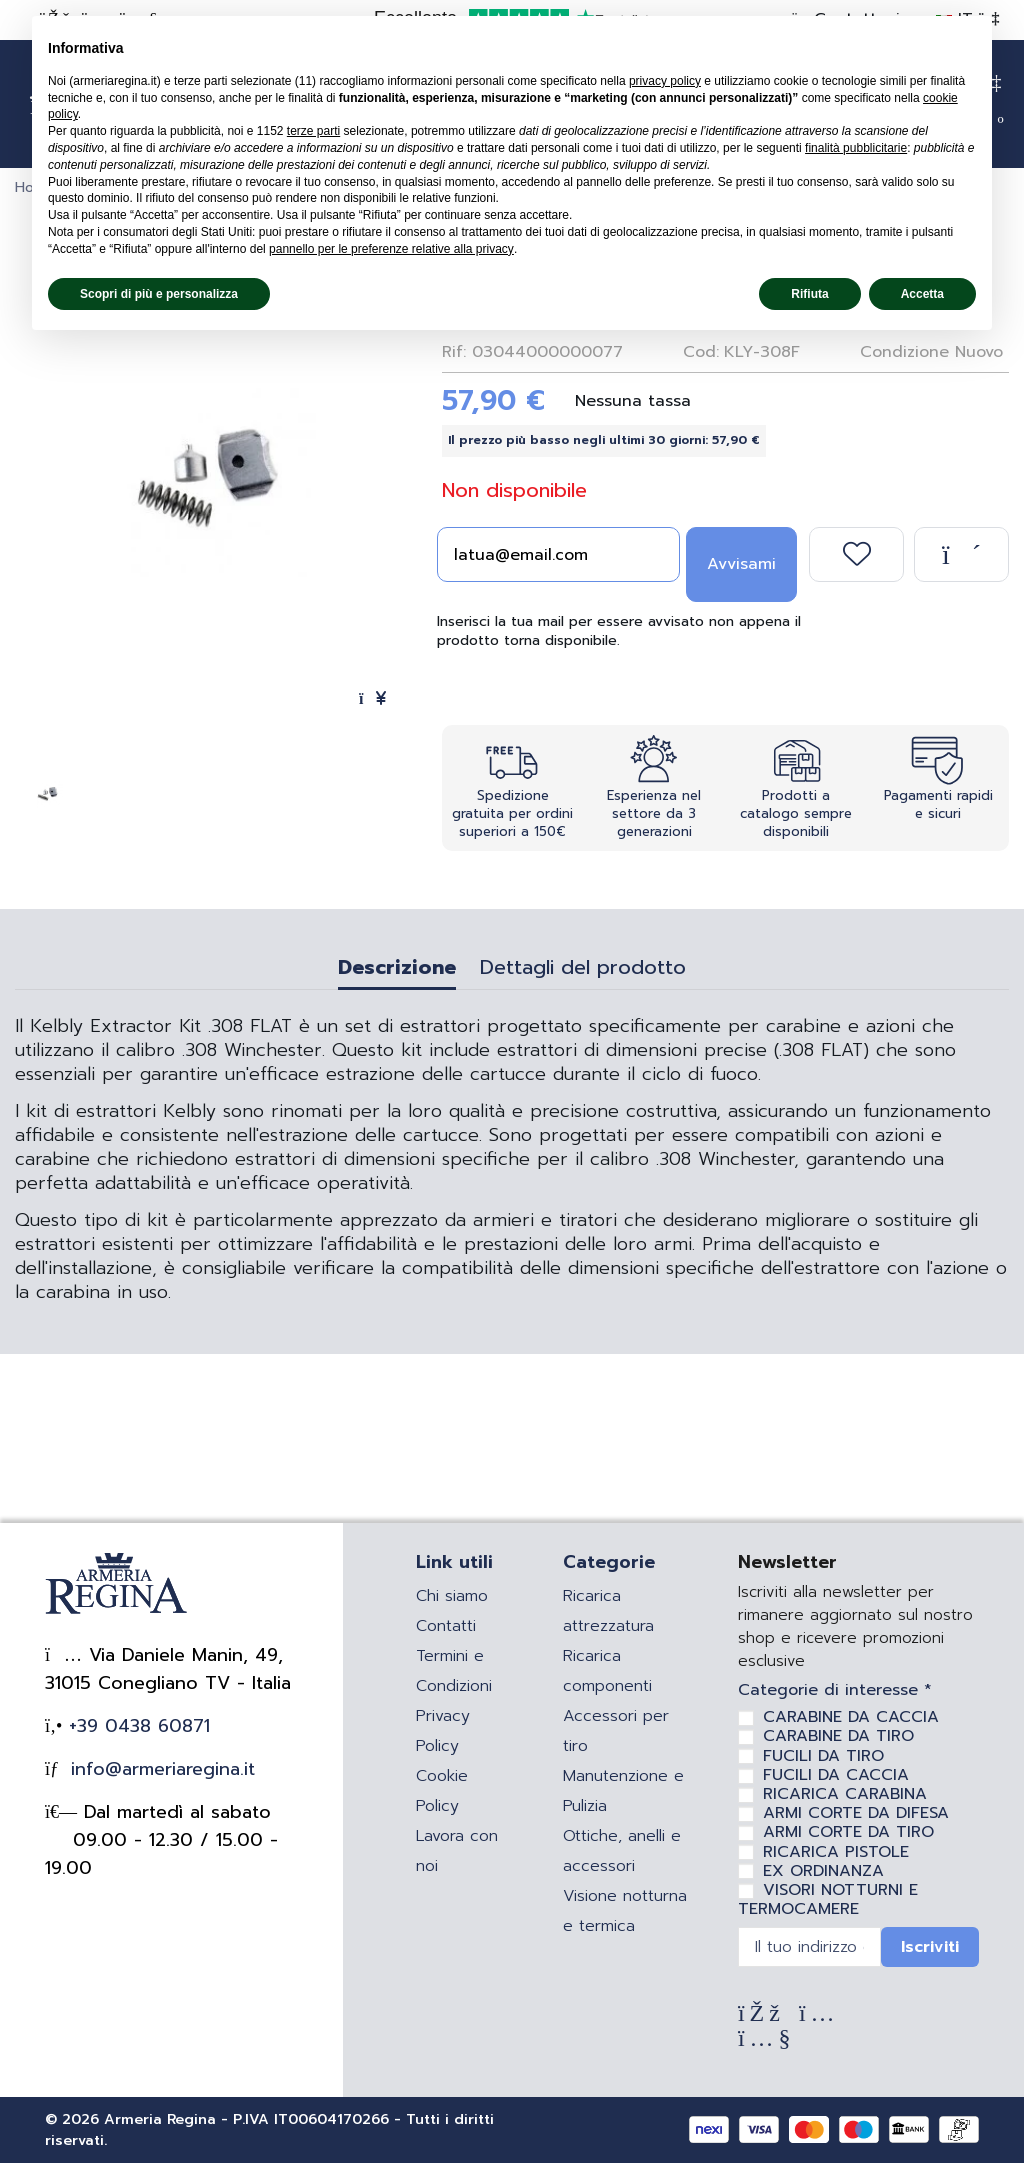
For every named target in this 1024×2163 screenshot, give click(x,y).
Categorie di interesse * (835, 1690)
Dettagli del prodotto (583, 970)
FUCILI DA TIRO (823, 1756)
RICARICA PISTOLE (836, 1852)
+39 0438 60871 (136, 1726)
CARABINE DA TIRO (838, 1736)
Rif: (454, 352)
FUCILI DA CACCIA (836, 1775)
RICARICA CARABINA (845, 1794)
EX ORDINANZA (823, 1871)
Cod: (701, 352)
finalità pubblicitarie (856, 148)
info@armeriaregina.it (159, 1769)
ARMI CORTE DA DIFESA (856, 1813)
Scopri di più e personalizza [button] (159, 294)
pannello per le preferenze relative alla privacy (391, 249)
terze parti (313, 131)
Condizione (904, 352)
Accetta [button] (922, 294)
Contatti (446, 1626)
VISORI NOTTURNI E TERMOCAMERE (828, 1899)
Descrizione (397, 970)
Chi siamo (452, 1596)
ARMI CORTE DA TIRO (848, 1832)
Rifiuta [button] (809, 294)
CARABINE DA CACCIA (851, 1717)
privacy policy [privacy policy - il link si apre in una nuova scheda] (665, 81)
